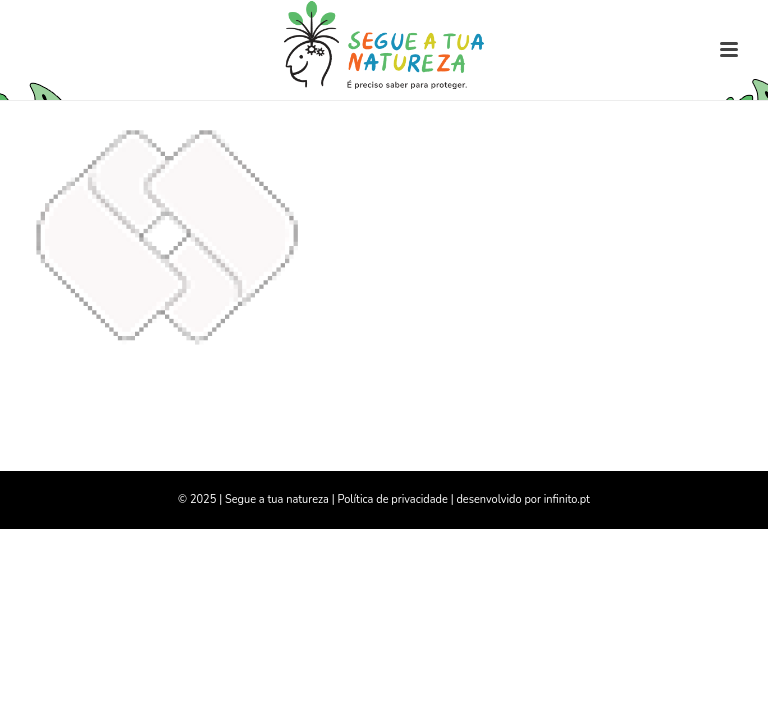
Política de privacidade (392, 499)
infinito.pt (567, 499)
